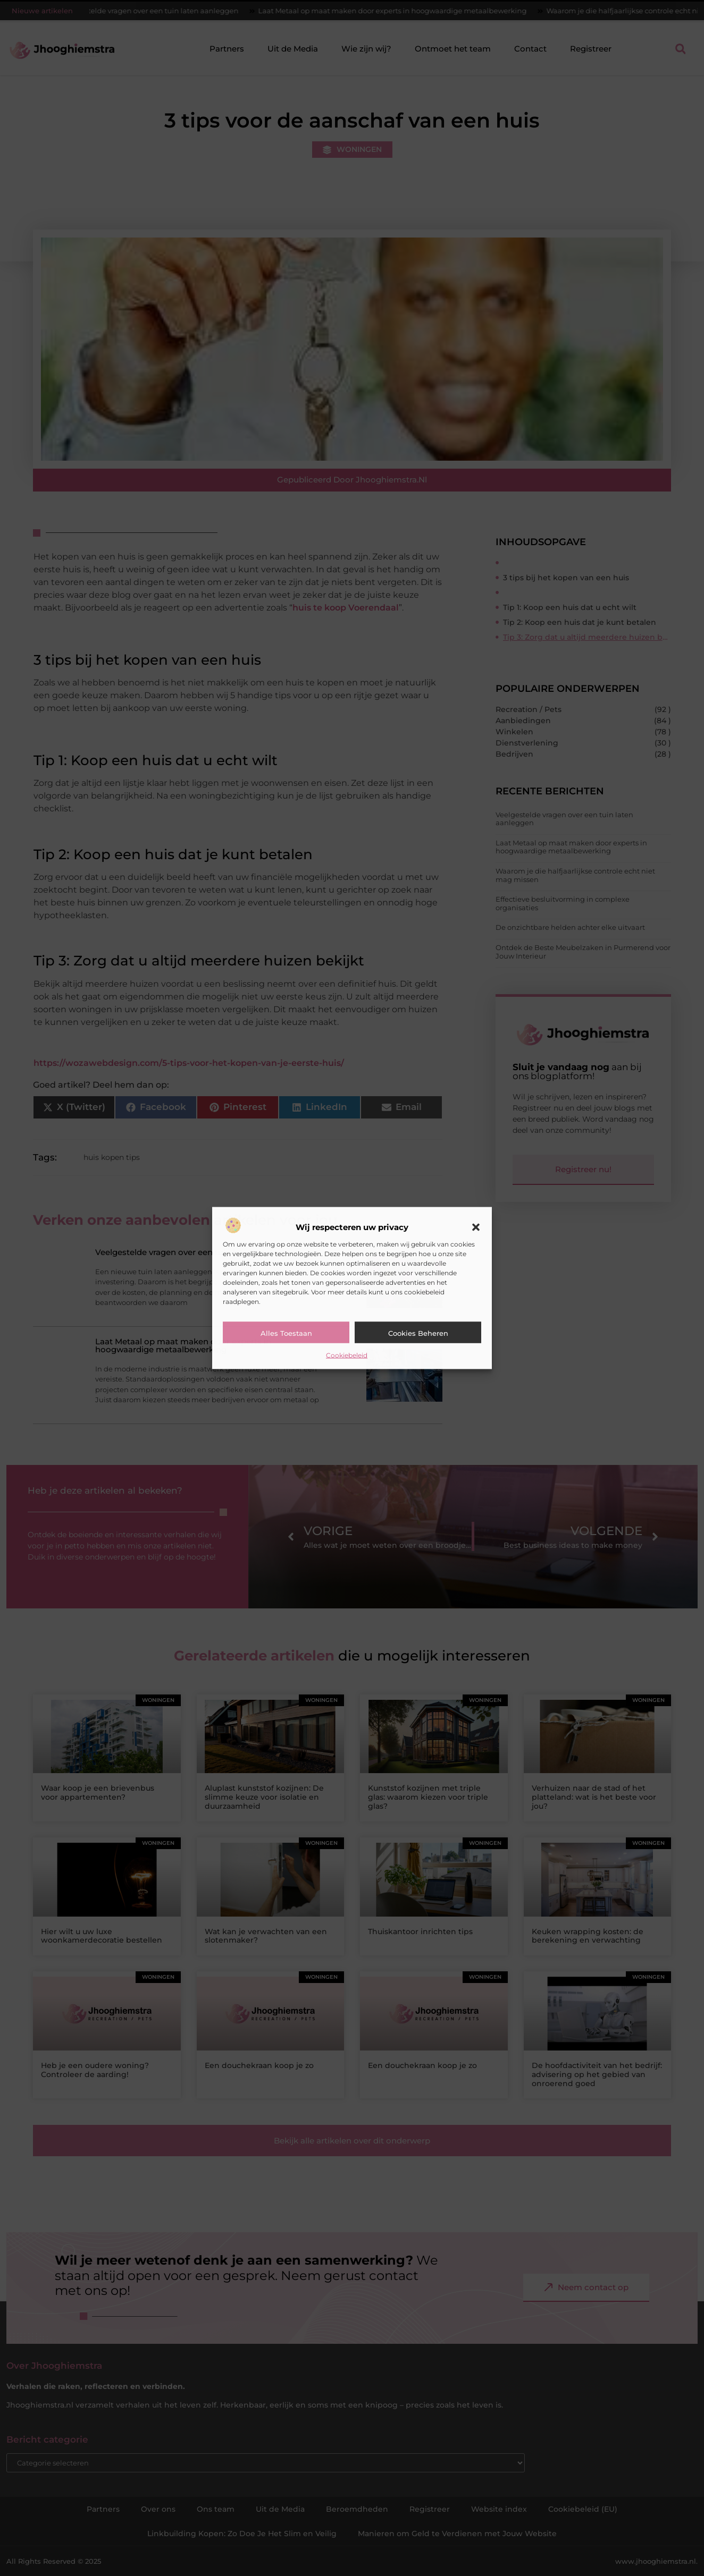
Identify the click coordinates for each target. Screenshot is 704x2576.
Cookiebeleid (346, 1355)
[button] (476, 1227)
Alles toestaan (286, 1332)
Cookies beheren (418, 1332)
